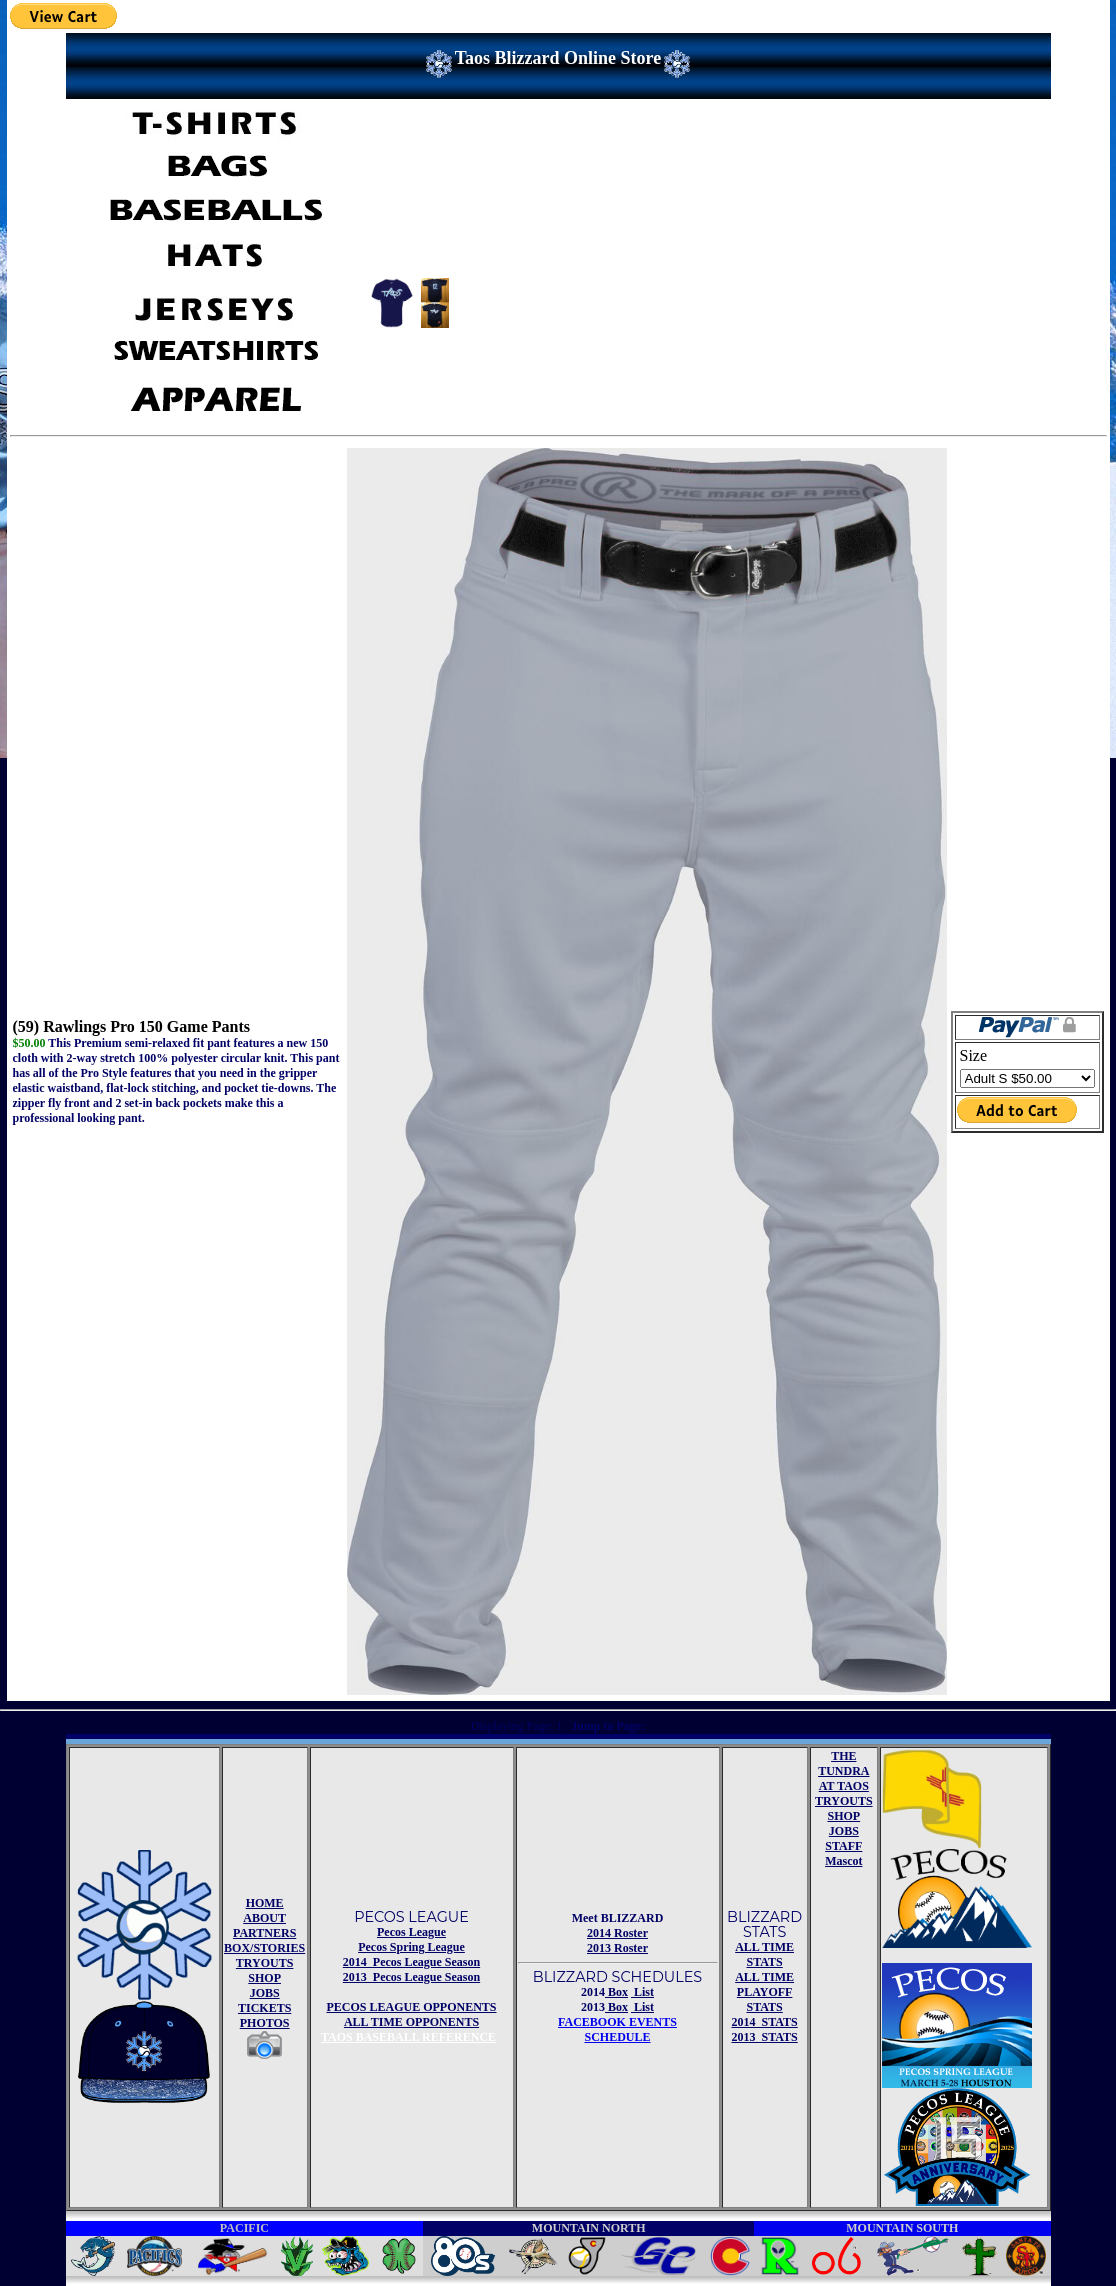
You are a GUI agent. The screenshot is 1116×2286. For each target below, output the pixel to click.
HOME (265, 1903)
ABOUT (264, 1918)
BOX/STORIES (264, 1948)
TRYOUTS (265, 1963)
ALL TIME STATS (764, 1954)
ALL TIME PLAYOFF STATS (764, 1992)
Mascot (843, 1861)
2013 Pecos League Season (411, 1977)
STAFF (843, 1846)
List (642, 1992)
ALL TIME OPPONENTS (411, 2022)
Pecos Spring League (411, 1947)
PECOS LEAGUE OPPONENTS (411, 2007)
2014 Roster (617, 1933)
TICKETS (264, 2008)
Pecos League (411, 1932)
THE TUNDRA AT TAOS (843, 1771)
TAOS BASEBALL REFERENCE (408, 2037)
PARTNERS (264, 1933)
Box (616, 1992)
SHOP (264, 1978)
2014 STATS (764, 2022)
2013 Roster (617, 1948)
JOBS (265, 1993)
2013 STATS (764, 2037)
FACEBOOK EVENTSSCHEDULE (617, 2029)
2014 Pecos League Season (411, 1962)
